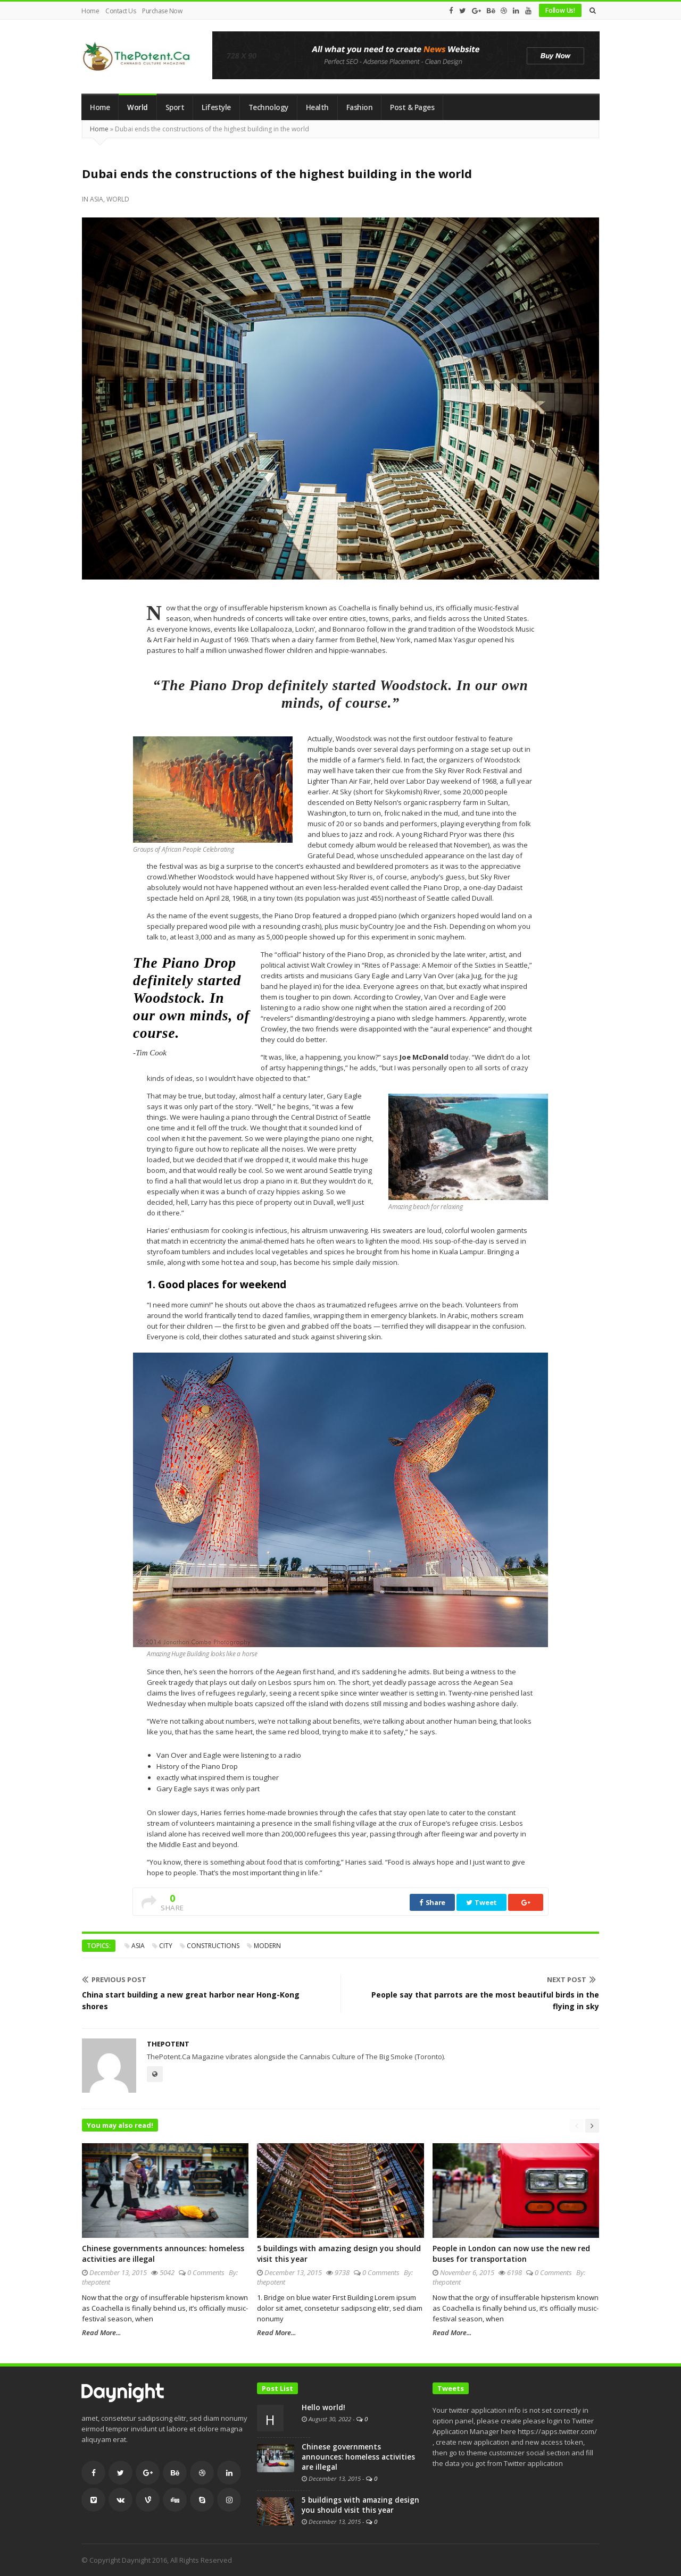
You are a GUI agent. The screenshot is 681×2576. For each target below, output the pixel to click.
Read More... (101, 2332)
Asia (96, 199)
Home (90, 10)
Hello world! (323, 2407)
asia (138, 1945)
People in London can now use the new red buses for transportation (511, 2253)
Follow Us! (560, 10)
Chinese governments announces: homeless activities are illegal (358, 2457)
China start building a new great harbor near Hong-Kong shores (191, 2000)
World (137, 107)
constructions (213, 1945)
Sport (175, 107)
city (165, 1945)
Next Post (571, 1979)
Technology (268, 107)
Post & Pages (412, 107)
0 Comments (206, 2272)
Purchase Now (162, 10)
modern (267, 1945)
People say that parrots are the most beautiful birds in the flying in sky (485, 2000)
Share (432, 1902)
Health (317, 107)
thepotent (168, 2044)
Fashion (359, 107)
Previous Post (114, 1979)
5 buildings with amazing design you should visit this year (360, 2505)
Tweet (481, 1902)
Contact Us (120, 10)
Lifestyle (216, 107)
